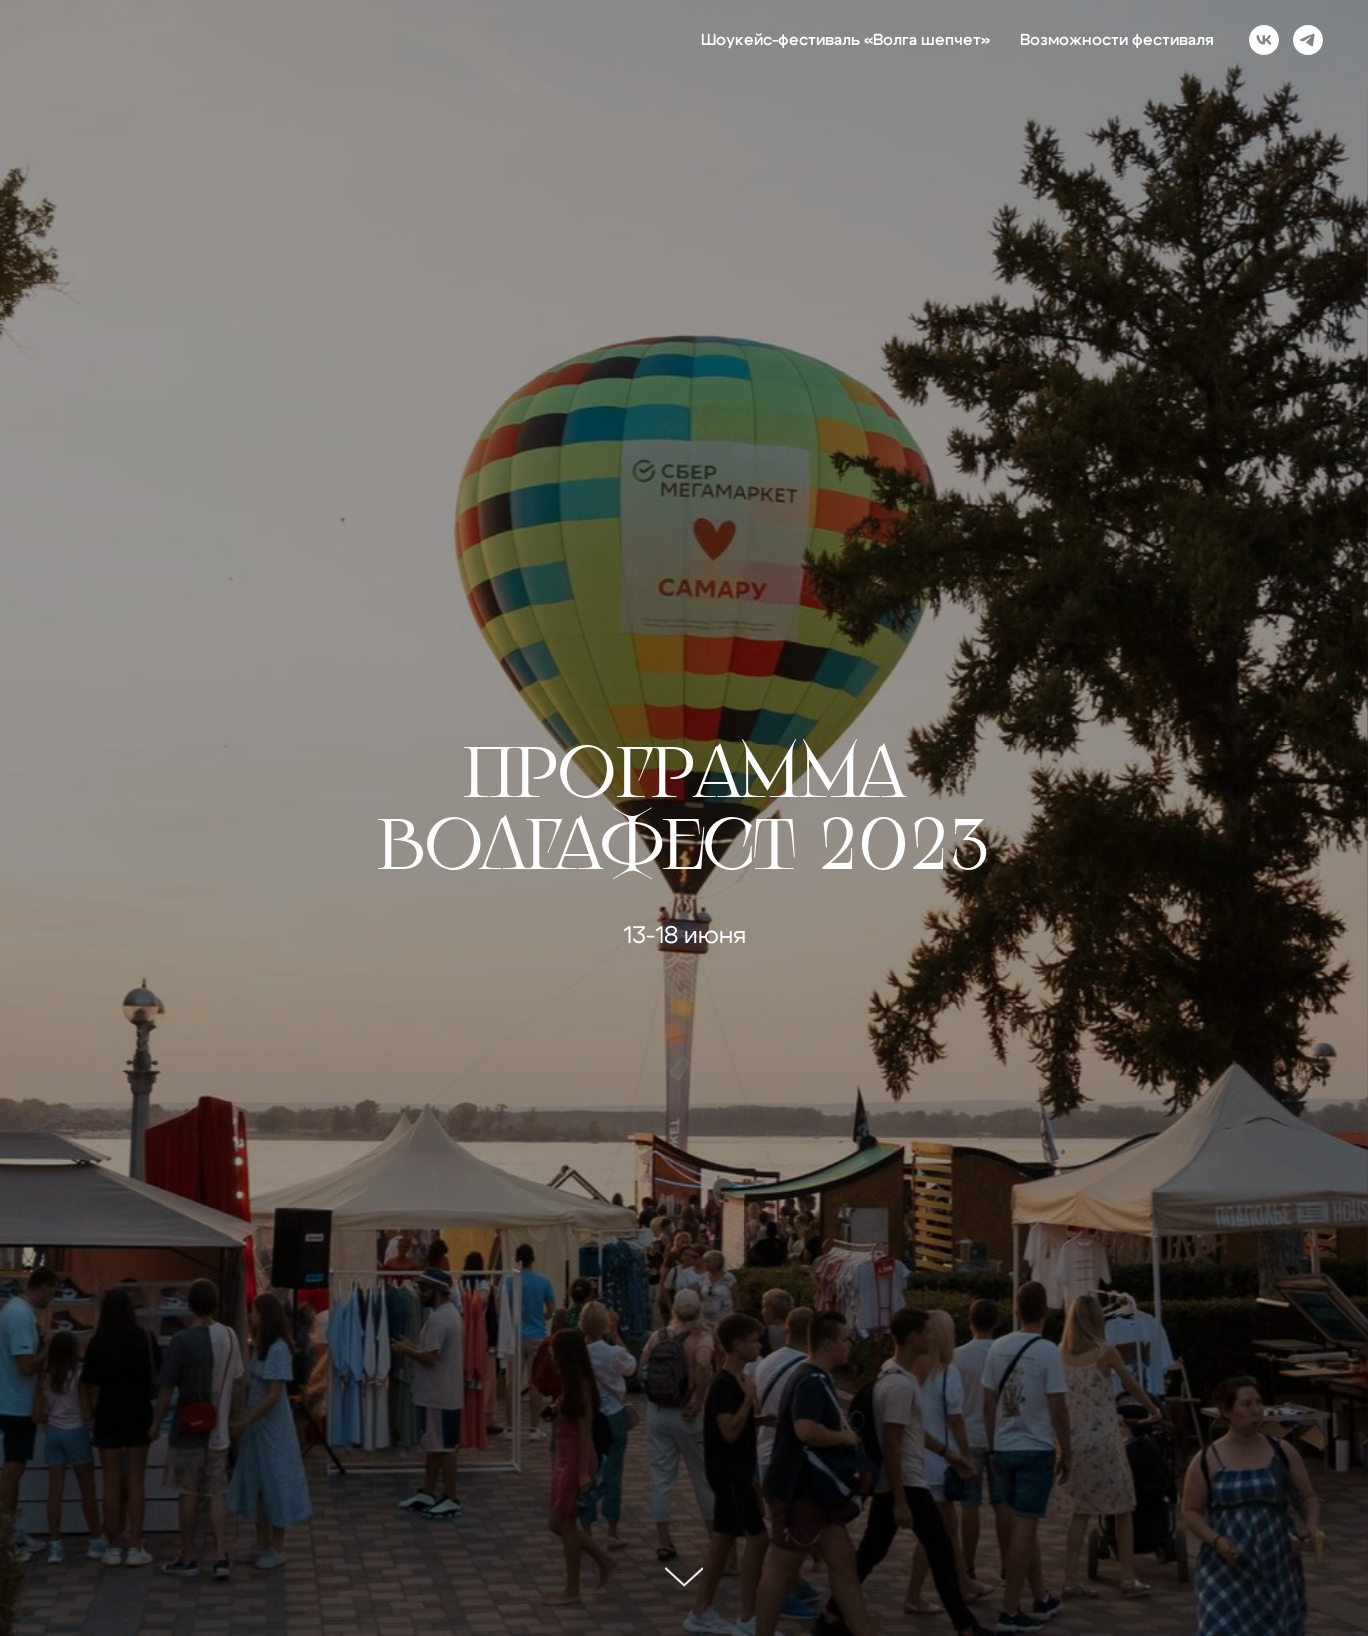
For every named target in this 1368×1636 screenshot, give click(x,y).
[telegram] (1308, 40)
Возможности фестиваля (1117, 40)
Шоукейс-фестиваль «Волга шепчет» (845, 40)
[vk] (1264, 40)
